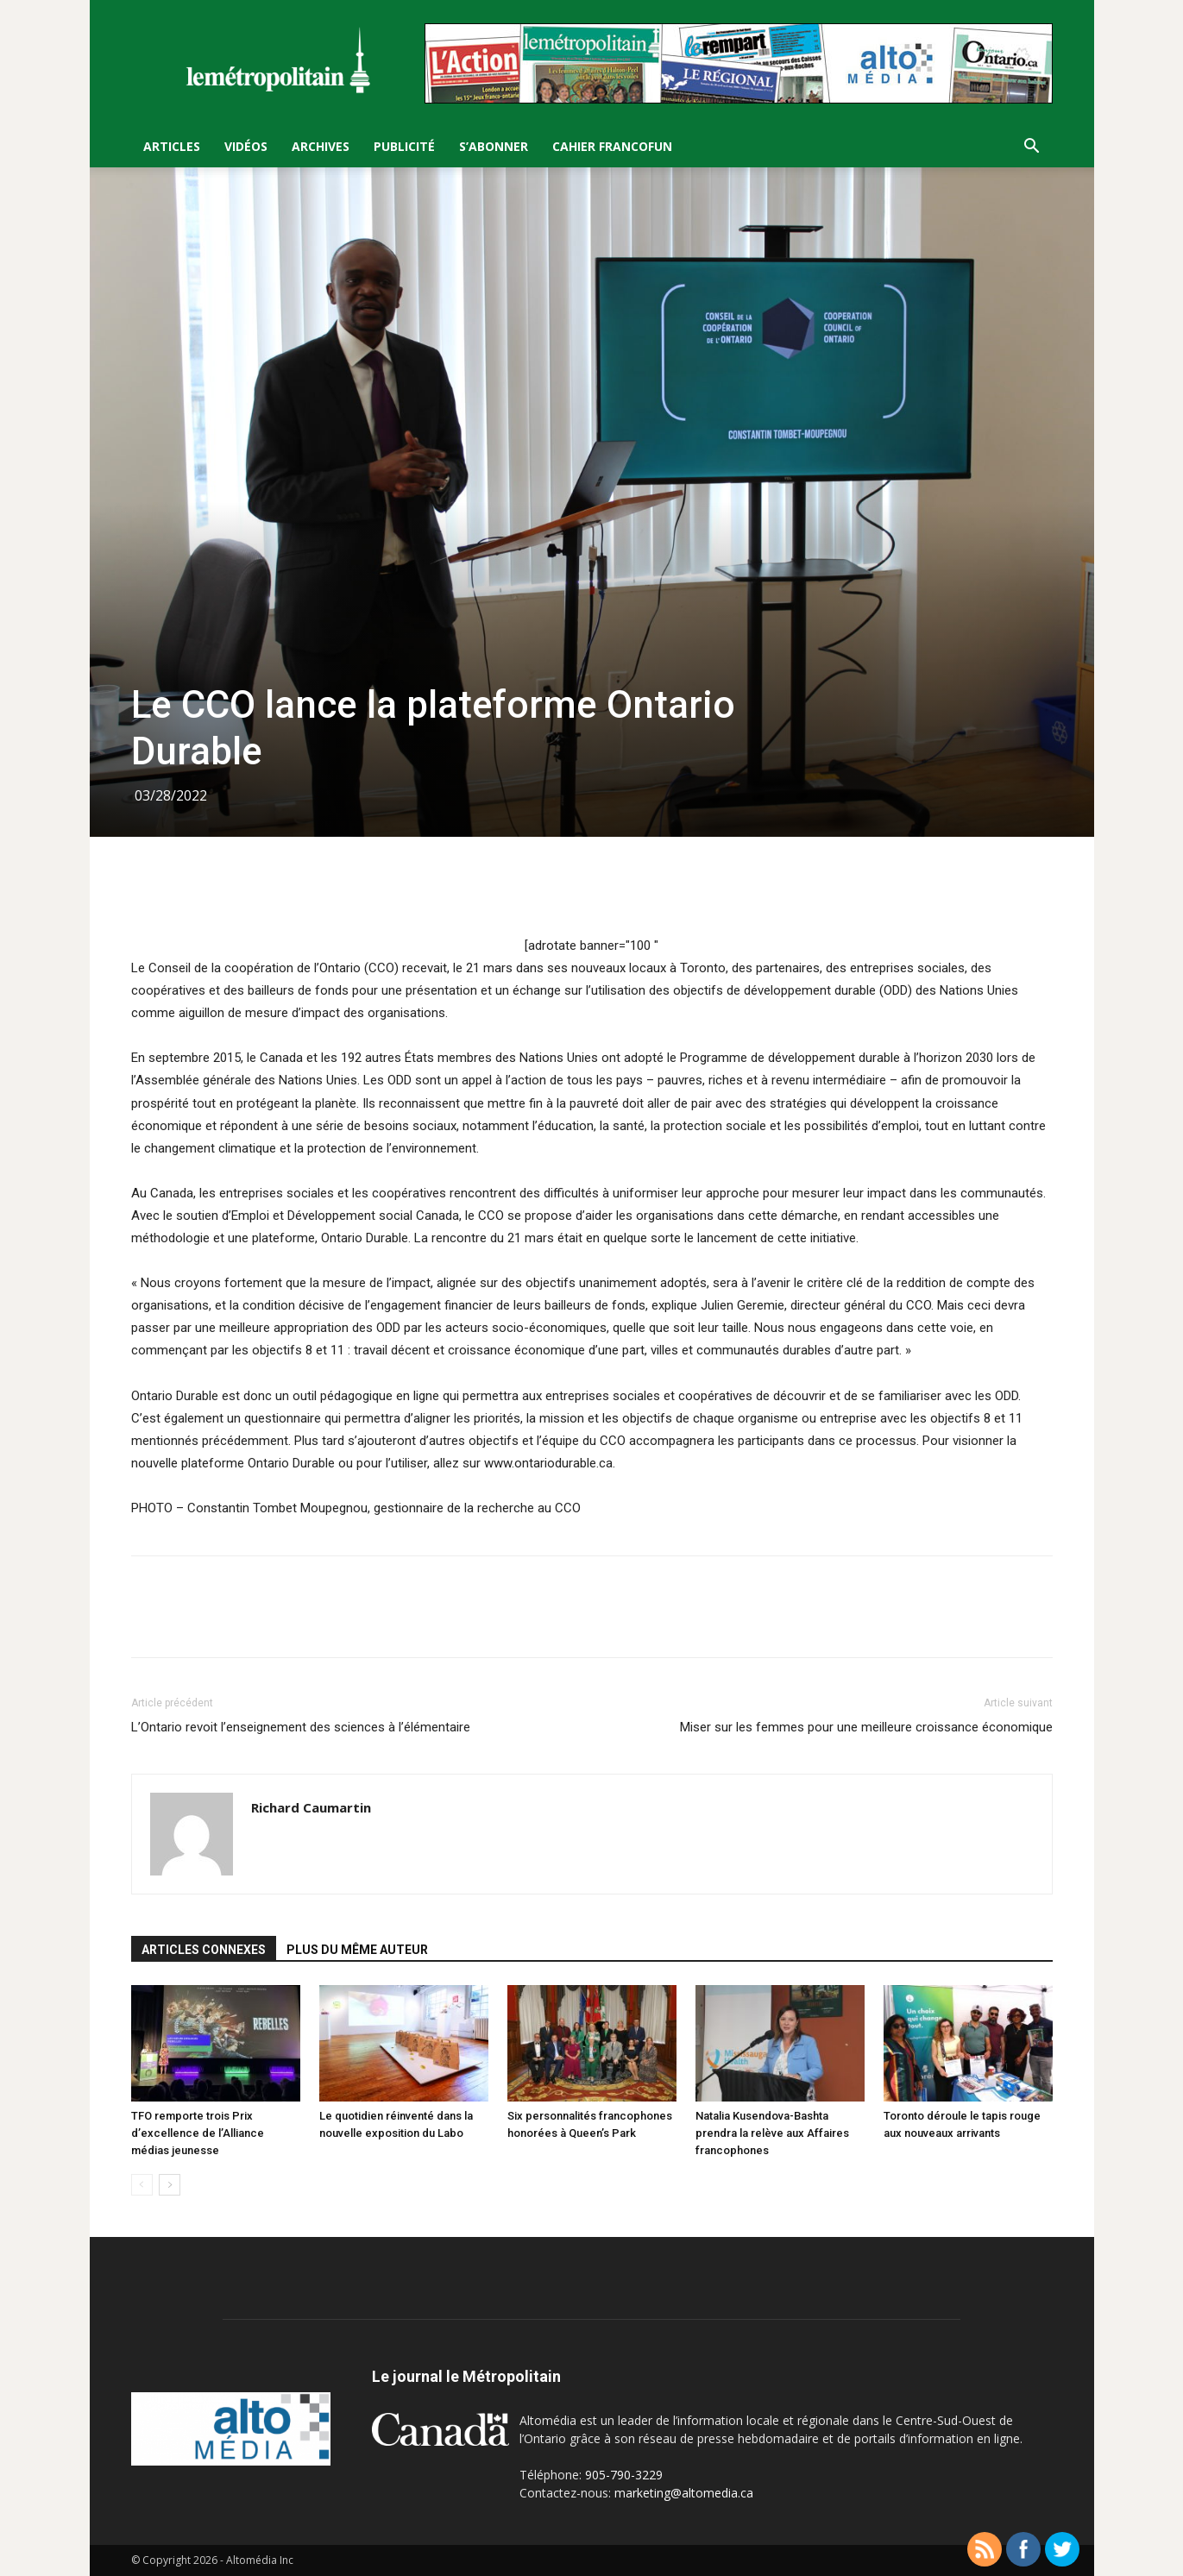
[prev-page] (142, 2185)
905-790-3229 (624, 2474)
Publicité (404, 146)
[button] (1032, 148)
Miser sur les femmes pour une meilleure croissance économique (866, 1727)
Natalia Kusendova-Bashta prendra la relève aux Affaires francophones (772, 2133)
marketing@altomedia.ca (683, 2493)
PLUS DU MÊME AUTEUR (357, 1950)
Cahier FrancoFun (612, 146)
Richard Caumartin (311, 1807)
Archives (320, 146)
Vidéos (245, 146)
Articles (171, 146)
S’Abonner (493, 146)
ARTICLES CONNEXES (204, 1950)
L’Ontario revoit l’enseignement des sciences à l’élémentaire (300, 1727)
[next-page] (169, 2185)
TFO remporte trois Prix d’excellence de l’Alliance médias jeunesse (197, 2133)
